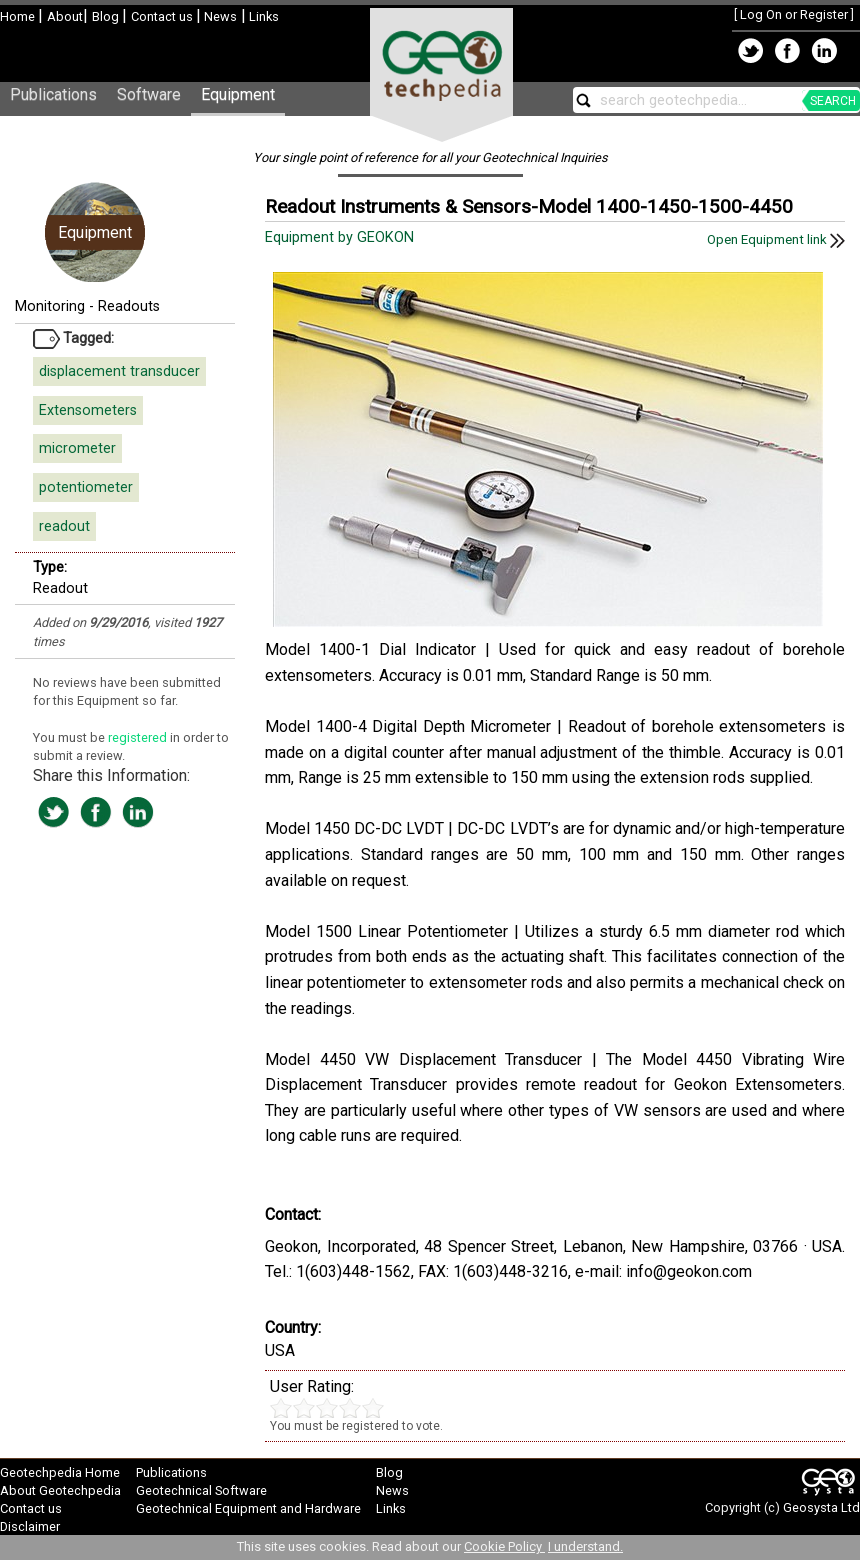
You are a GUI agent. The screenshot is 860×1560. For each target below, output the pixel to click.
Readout (60, 588)
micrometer (77, 448)
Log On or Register (794, 14)
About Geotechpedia (60, 1490)
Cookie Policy (504, 1546)
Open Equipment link (776, 239)
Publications (53, 94)
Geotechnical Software (201, 1490)
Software (149, 94)
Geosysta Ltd (821, 1507)
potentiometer (86, 487)
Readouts (129, 306)
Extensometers (88, 410)
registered (139, 737)
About (65, 16)
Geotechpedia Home (60, 1472)
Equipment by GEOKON (341, 237)
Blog (107, 16)
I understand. (585, 1546)
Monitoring (50, 306)
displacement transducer (119, 371)
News (219, 16)
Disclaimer (30, 1526)
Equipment (238, 94)
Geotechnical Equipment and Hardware (248, 1508)
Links (262, 16)
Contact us (163, 16)
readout (64, 526)
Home (19, 16)
